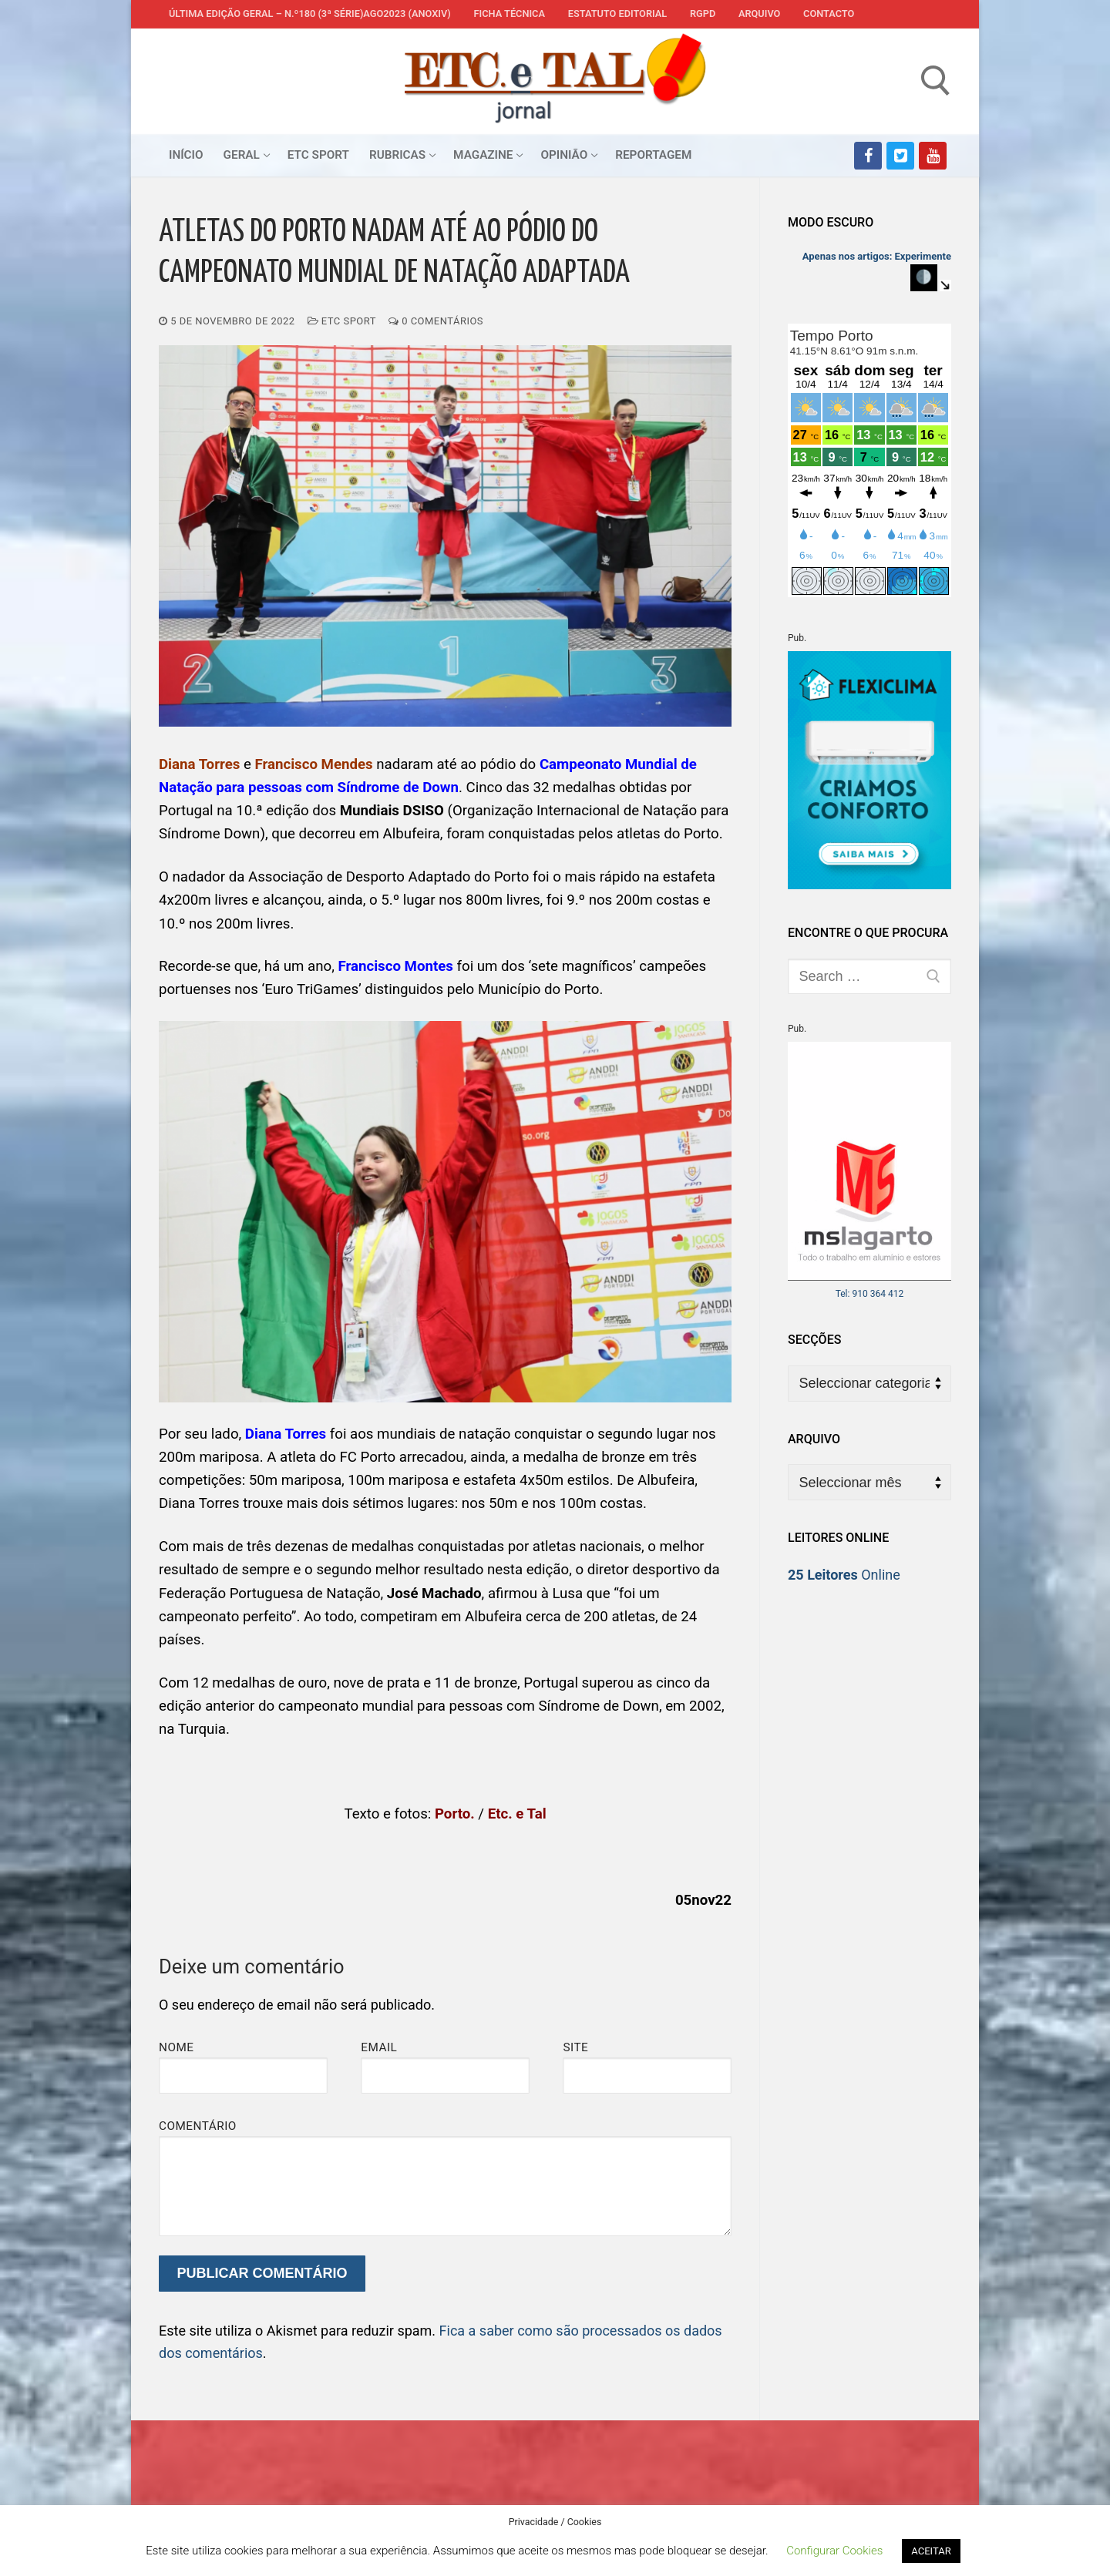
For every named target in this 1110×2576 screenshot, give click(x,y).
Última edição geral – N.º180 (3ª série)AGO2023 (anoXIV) (310, 13)
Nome (176, 2047)
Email (379, 2047)
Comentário (198, 2126)
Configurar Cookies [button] (834, 2551)
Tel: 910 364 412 (870, 1293)
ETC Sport (342, 321)
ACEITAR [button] (930, 2551)
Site (575, 2047)
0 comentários (435, 321)
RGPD (702, 13)
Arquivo (759, 13)
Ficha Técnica (509, 13)
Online (844, 1575)
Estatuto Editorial (617, 13)
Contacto (828, 13)
